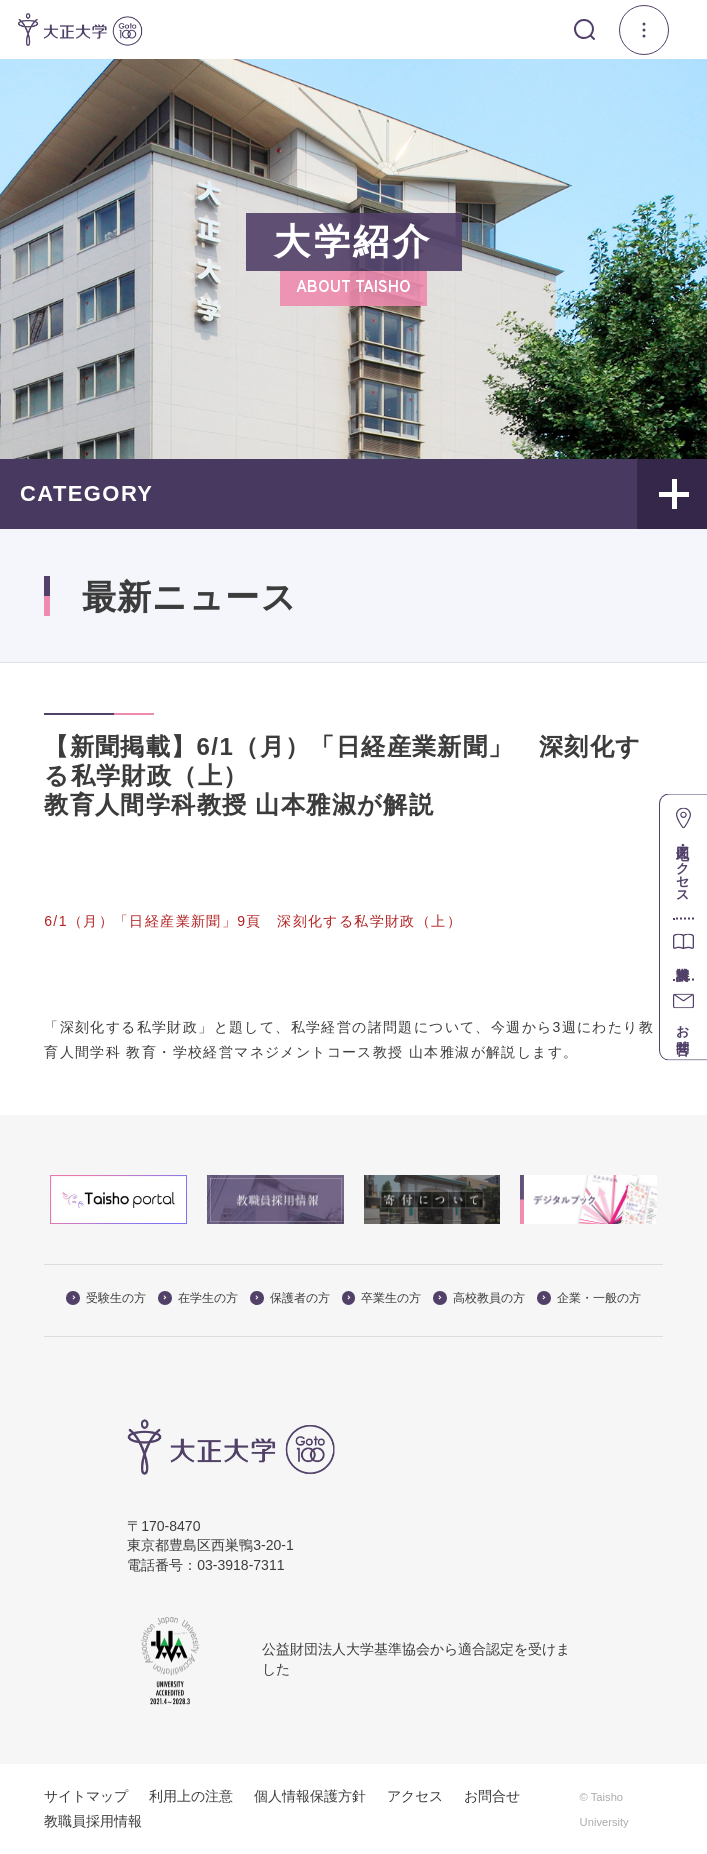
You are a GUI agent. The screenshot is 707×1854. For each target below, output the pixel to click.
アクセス (415, 1796)
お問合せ (492, 1796)
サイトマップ (86, 1796)
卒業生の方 (382, 1298)
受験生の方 (106, 1298)
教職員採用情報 (93, 1821)
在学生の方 (198, 1298)
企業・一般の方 (589, 1298)
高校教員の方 (479, 1298)
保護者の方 (290, 1298)
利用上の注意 (191, 1796)
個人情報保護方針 (310, 1796)
